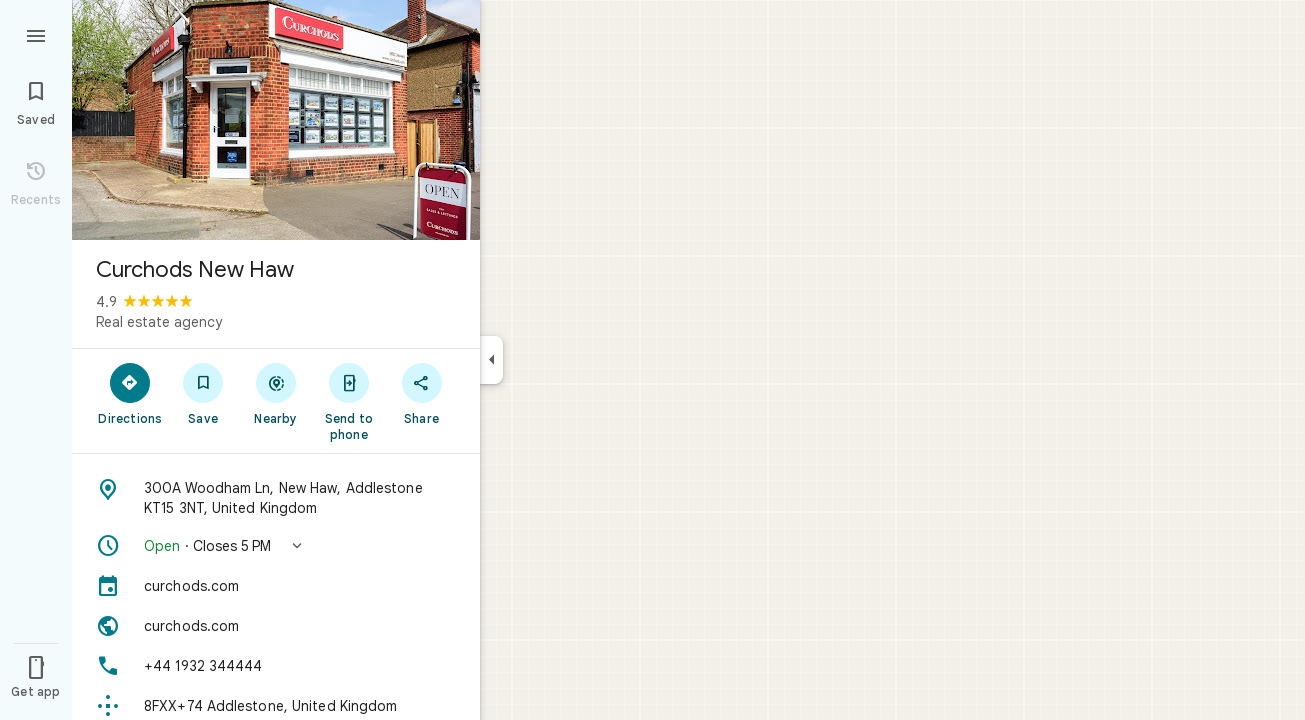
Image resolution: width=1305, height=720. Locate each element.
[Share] (421, 393)
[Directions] (130, 393)
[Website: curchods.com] (276, 626)
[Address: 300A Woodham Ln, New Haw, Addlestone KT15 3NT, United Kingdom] (276, 498)
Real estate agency (159, 322)
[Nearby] (276, 393)
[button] (276, 546)
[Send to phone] (348, 401)
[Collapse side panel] (491, 360)
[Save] (203, 393)
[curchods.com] (276, 586)
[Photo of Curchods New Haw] (276, 120)
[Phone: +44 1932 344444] (276, 666)
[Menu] (36, 34)
